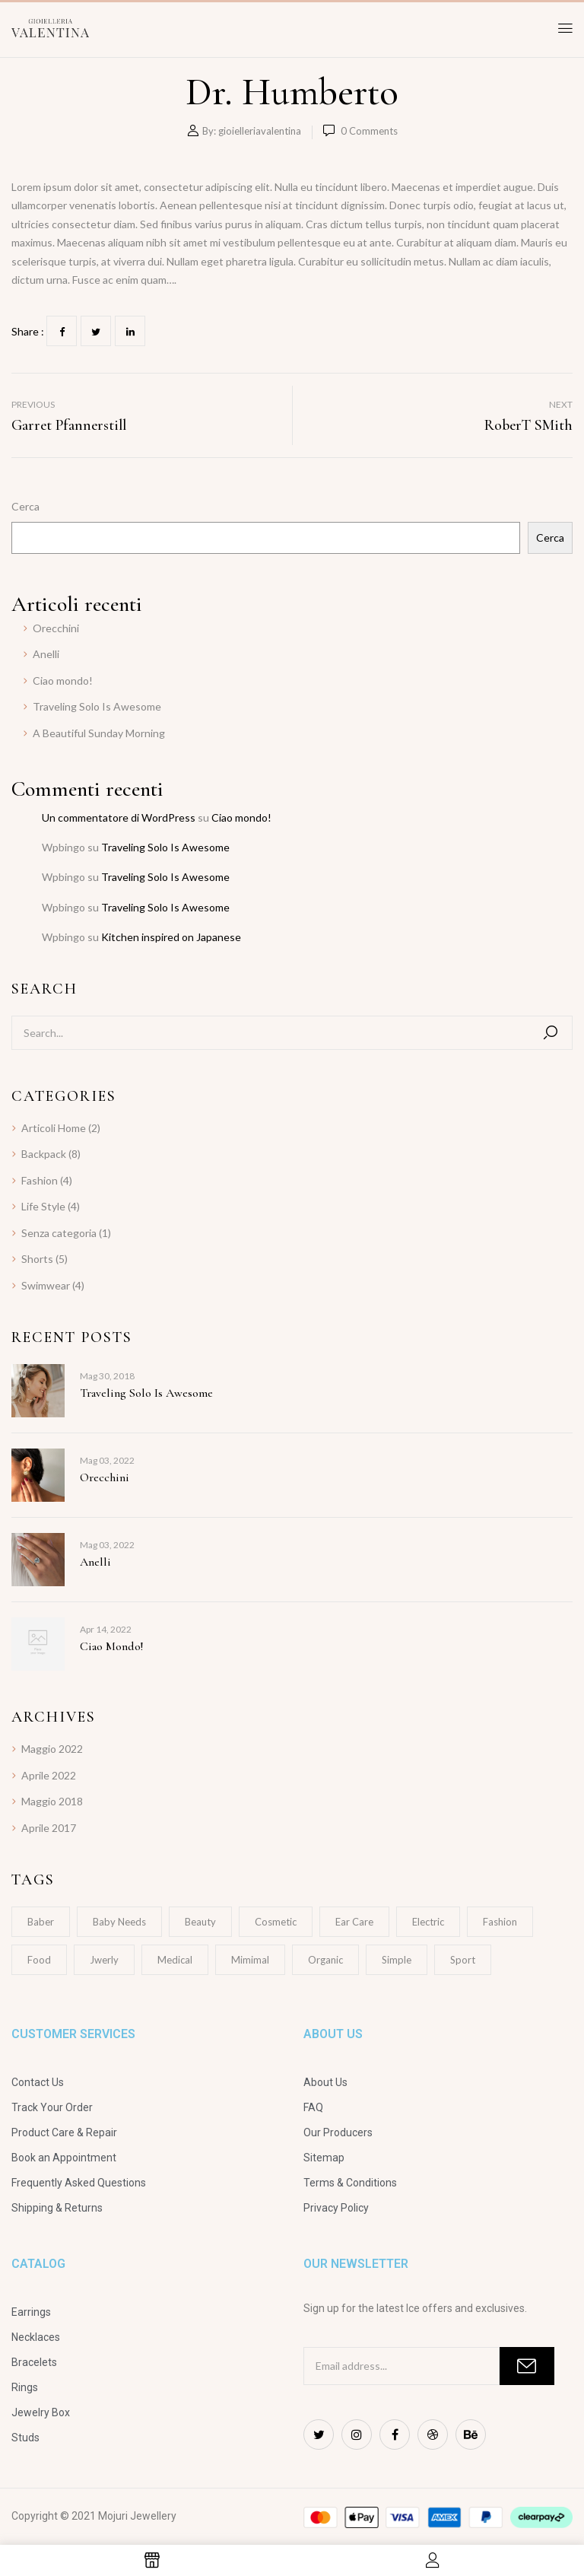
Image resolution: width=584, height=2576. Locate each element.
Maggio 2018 (52, 1801)
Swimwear (45, 1285)
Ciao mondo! (63, 680)
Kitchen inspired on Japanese (171, 936)
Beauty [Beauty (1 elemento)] (200, 1922)
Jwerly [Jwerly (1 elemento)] (104, 1960)
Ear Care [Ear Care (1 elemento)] (354, 1922)
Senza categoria (59, 1232)
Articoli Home (53, 1127)
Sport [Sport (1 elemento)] (462, 1960)
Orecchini (56, 628)
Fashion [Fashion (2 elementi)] (500, 1922)
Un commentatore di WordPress (118, 817)
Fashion (39, 1180)
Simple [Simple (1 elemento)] (396, 1960)
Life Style (43, 1206)
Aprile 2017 (48, 1827)
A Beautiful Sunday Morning (99, 733)
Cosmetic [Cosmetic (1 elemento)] (276, 1922)
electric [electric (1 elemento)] (428, 1922)
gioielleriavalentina (259, 131)
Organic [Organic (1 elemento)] (325, 1960)
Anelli (46, 653)
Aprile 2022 (48, 1775)
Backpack (43, 1153)
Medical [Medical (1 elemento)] (174, 1960)
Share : (27, 331)
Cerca (25, 506)
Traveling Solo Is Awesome (97, 706)
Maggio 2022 (52, 1748)
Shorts (37, 1258)
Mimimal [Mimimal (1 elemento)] (250, 1960)
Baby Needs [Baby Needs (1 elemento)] (119, 1922)
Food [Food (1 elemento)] (39, 1960)
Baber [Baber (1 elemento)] (40, 1922)
